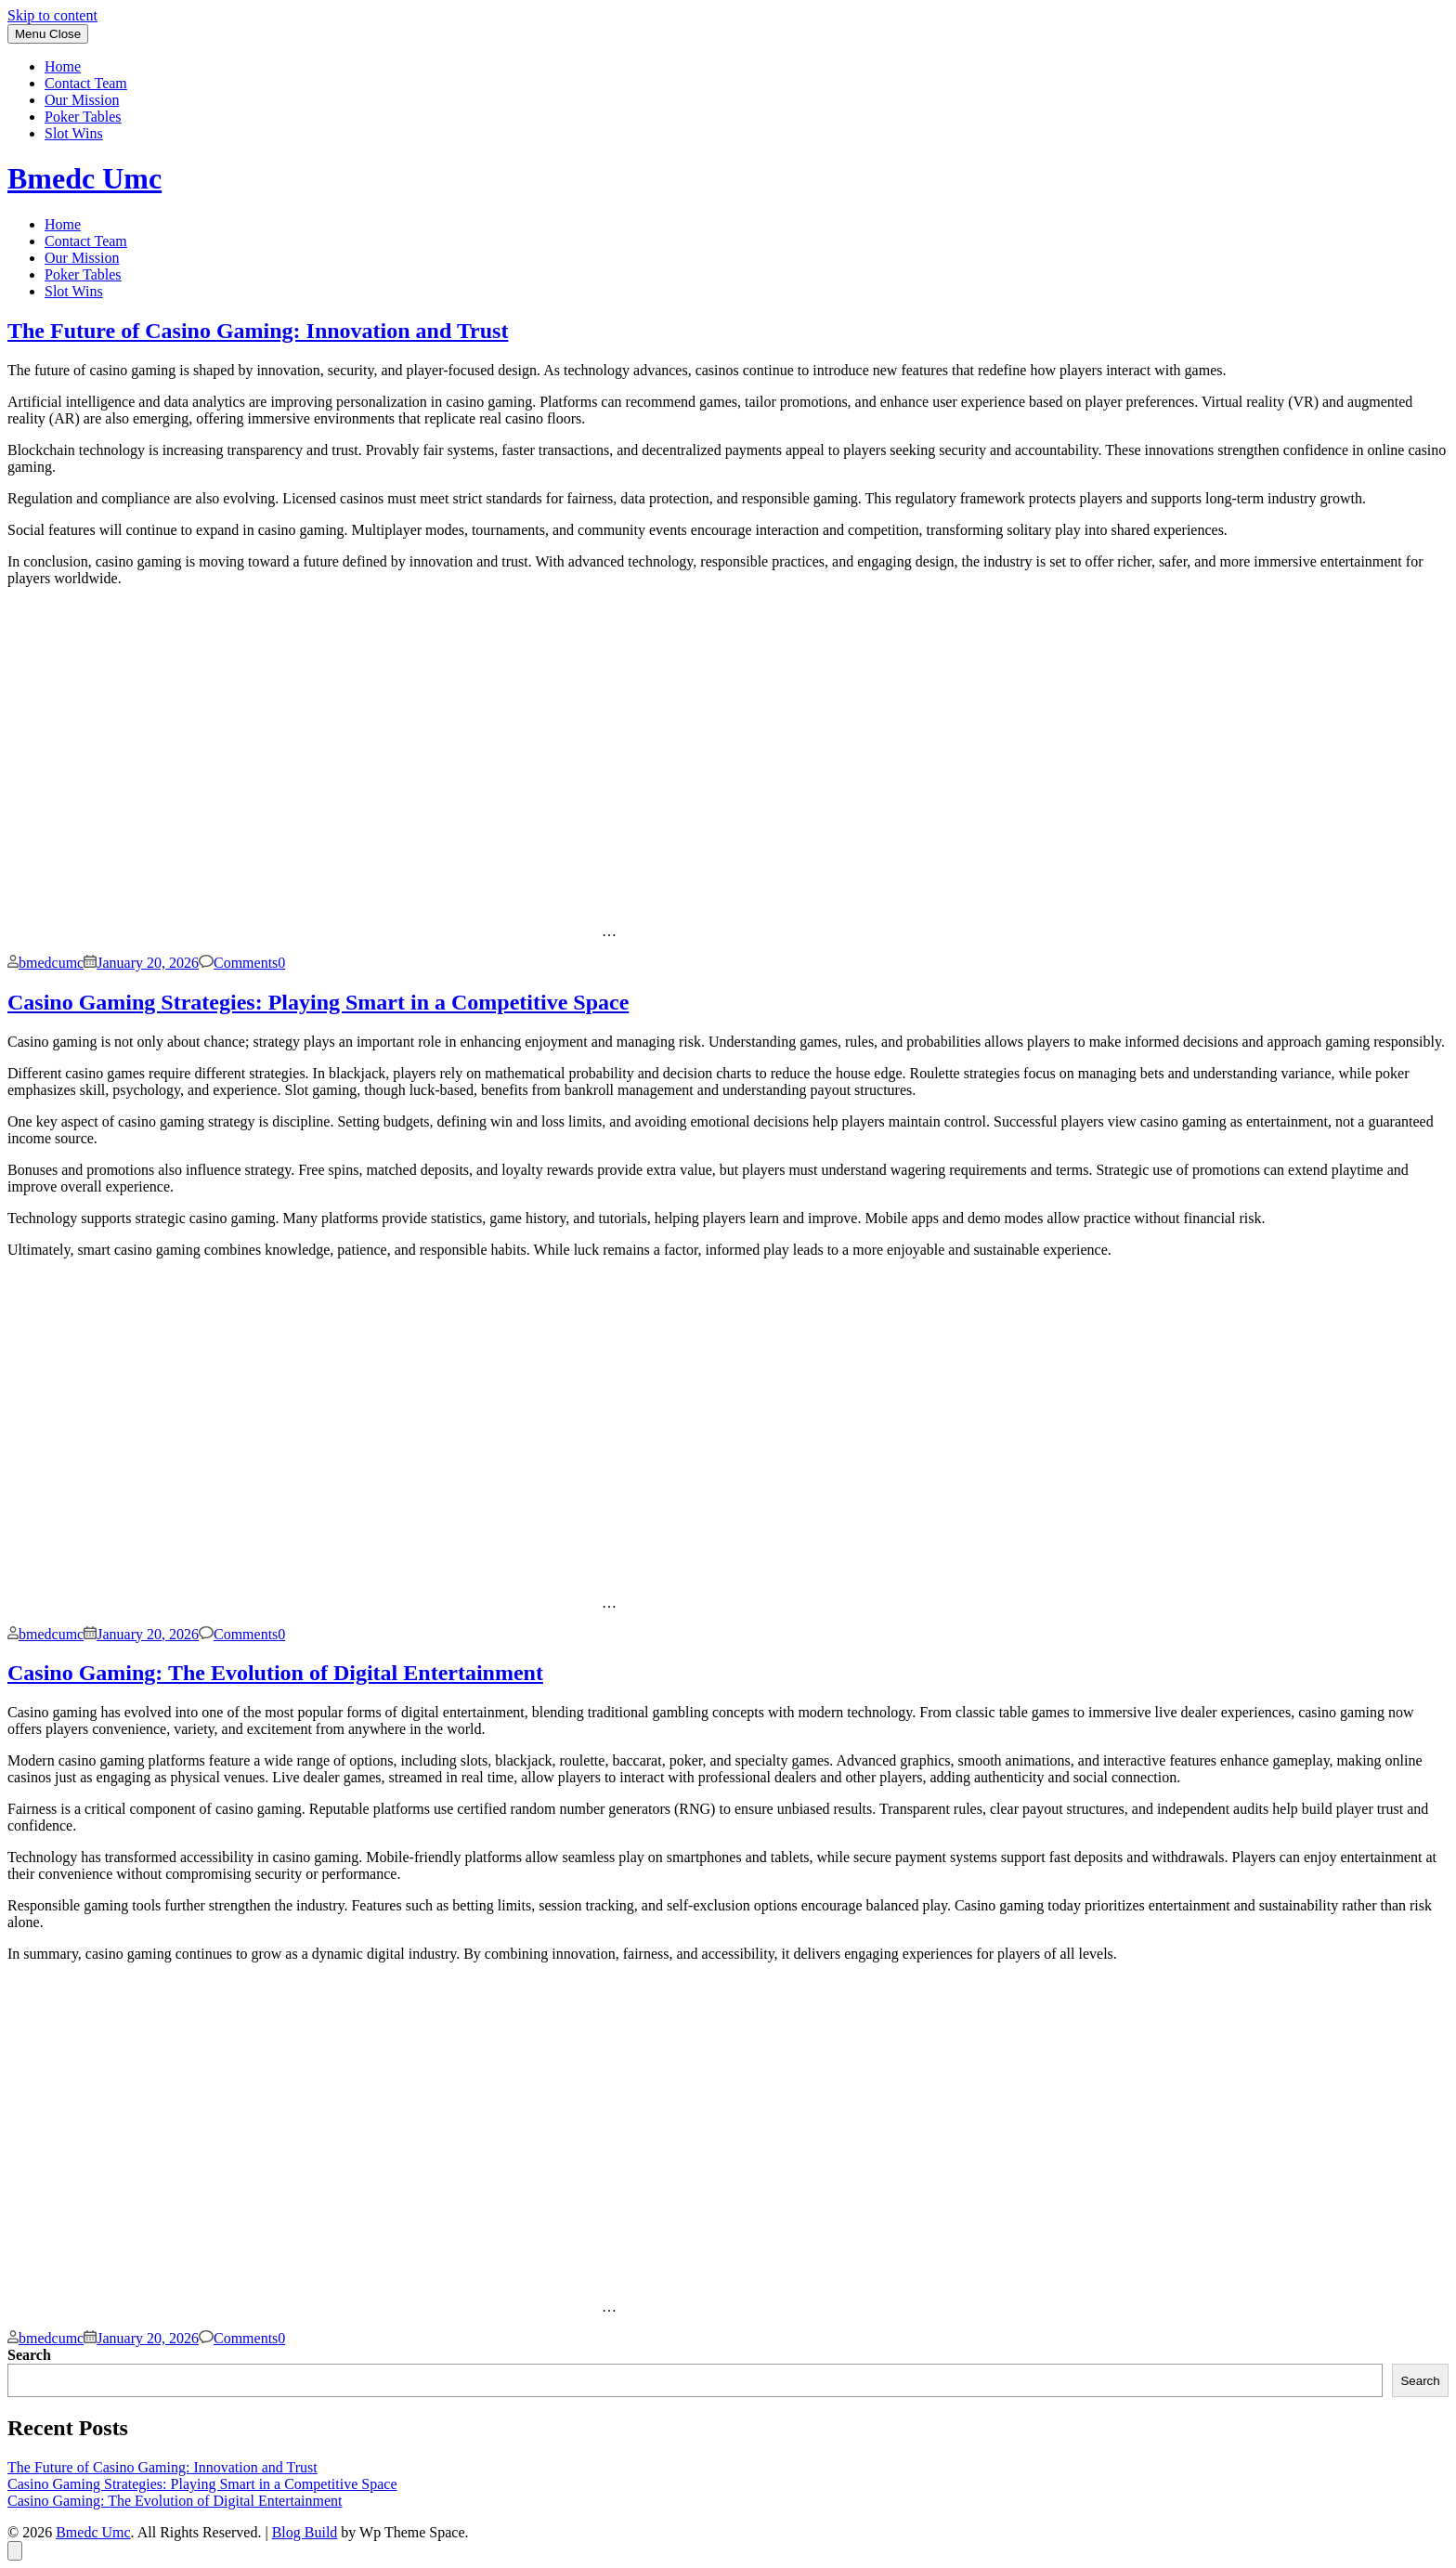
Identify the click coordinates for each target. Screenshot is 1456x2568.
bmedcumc (51, 963)
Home (63, 66)
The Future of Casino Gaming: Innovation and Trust (257, 331)
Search (29, 2355)
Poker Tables (83, 116)
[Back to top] (14, 2551)
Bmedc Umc (84, 178)
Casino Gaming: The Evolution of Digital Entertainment (275, 1673)
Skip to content (52, 15)
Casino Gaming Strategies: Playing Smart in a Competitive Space (318, 1002)
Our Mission (82, 100)
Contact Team (86, 83)
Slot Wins (74, 133)
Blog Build (305, 2532)
